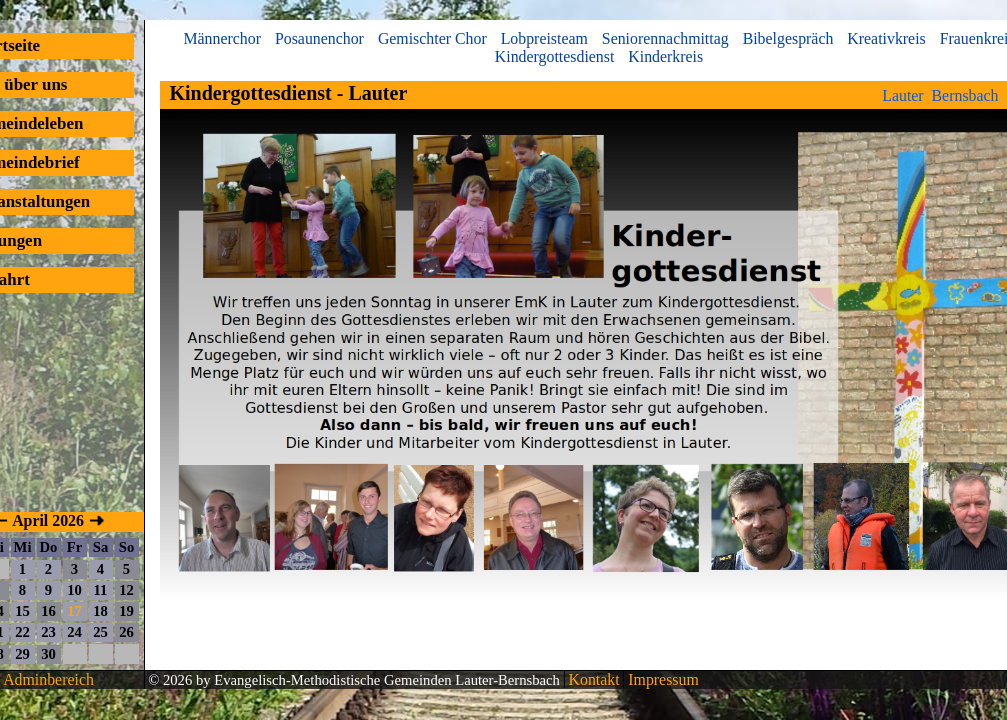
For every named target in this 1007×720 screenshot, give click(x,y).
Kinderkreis (665, 56)
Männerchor (222, 38)
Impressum (661, 679)
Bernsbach (965, 95)
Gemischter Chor (432, 38)
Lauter (902, 95)
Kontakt (592, 679)
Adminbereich (48, 679)
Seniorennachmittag (665, 38)
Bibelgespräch (788, 38)
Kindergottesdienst (555, 56)
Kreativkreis (886, 38)
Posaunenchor (319, 38)
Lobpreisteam (544, 38)
